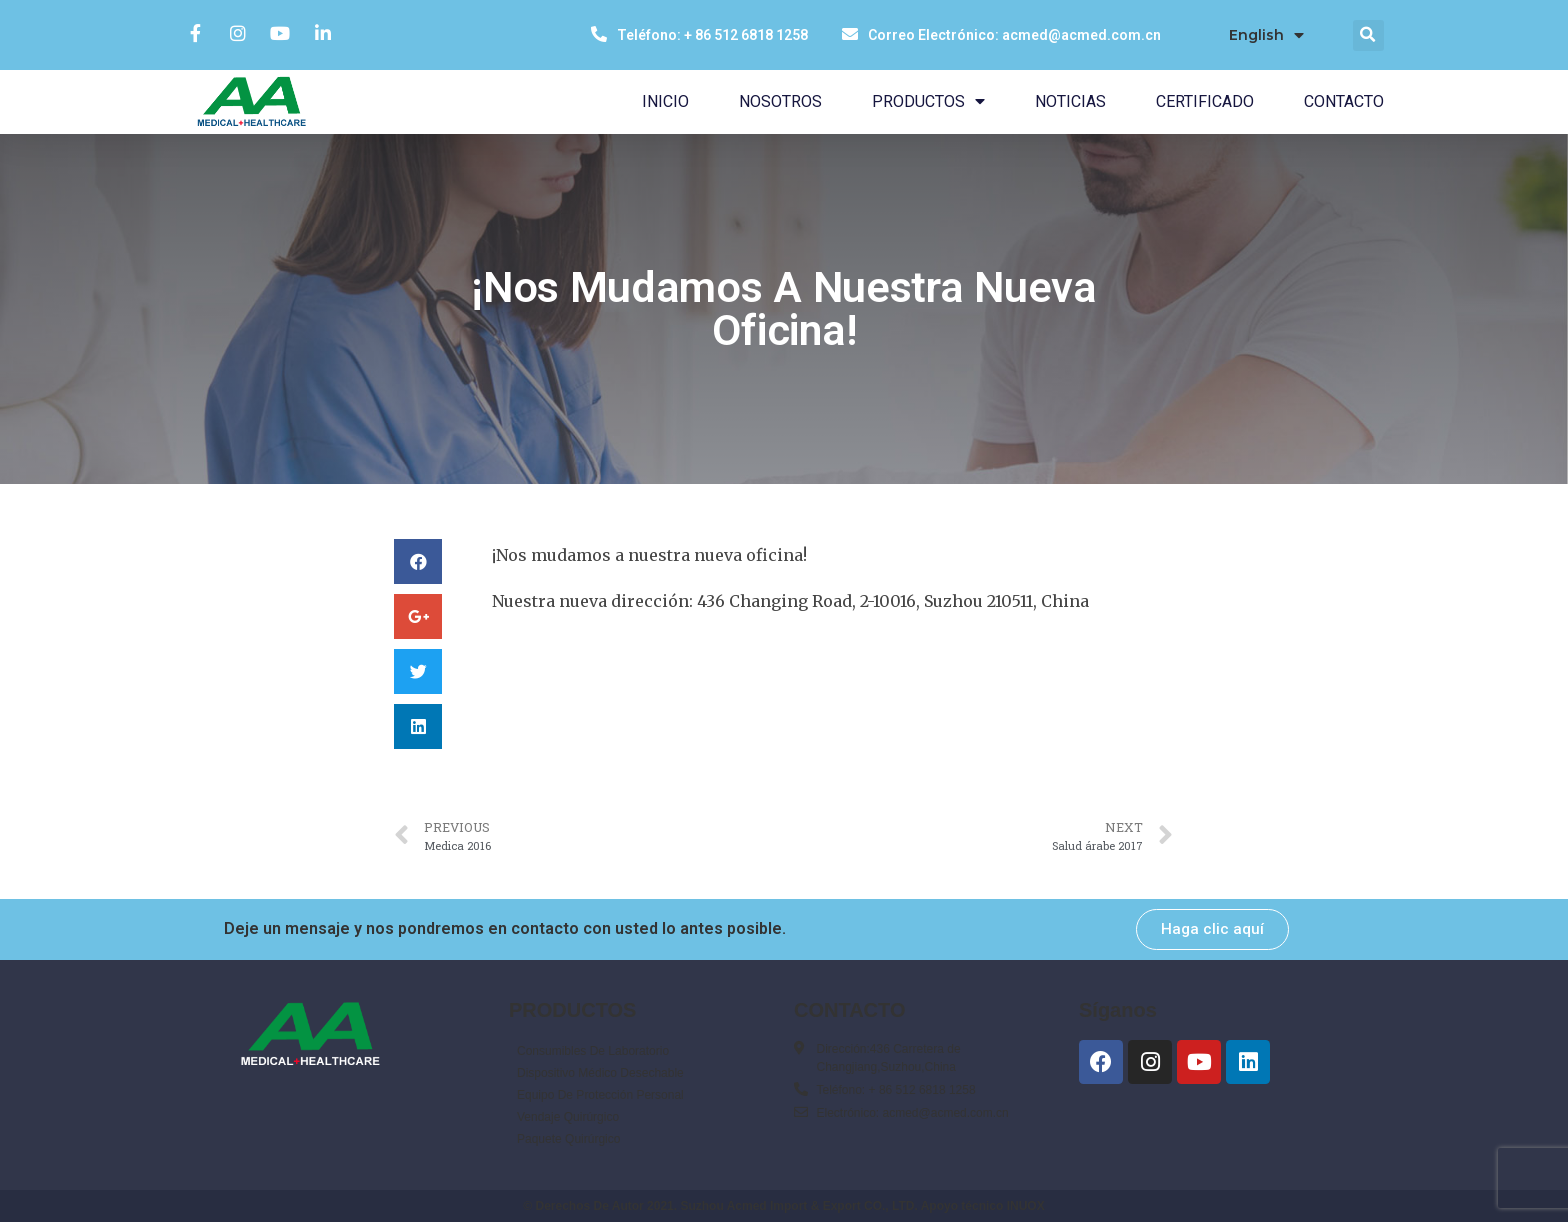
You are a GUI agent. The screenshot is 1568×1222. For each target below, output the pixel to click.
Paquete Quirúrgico (568, 1139)
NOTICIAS (1070, 101)
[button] (1212, 929)
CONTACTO (1344, 101)
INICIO (665, 101)
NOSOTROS (780, 101)
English (1266, 35)
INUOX (1026, 1206)
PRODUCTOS (928, 101)
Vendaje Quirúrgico (568, 1117)
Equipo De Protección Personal (600, 1095)
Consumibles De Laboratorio (593, 1051)
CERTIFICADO (1205, 101)
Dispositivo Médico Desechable (600, 1073)
